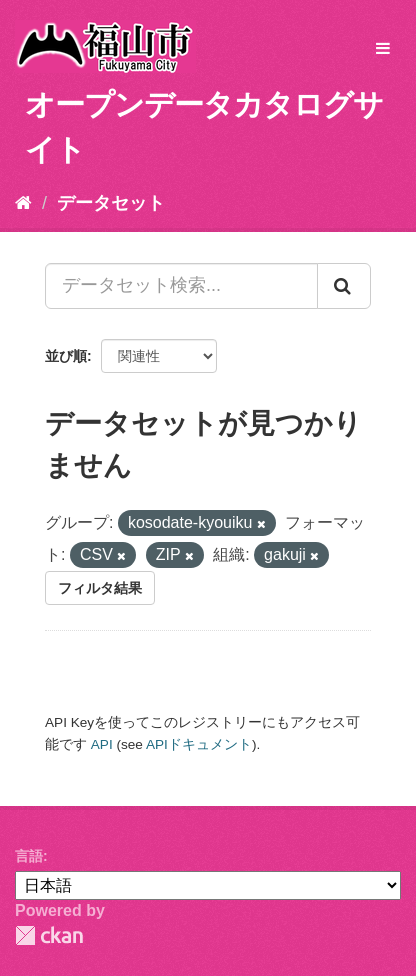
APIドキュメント (199, 744)
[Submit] (344, 286)
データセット (111, 203)
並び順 (66, 356)
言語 (29, 856)
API (102, 744)
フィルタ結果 (100, 588)
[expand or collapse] (383, 49)
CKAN (49, 935)
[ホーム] (23, 203)
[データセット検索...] (181, 286)
